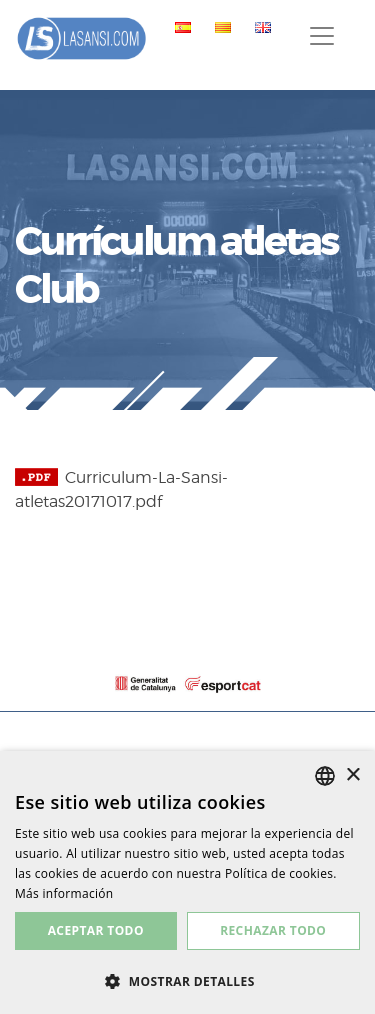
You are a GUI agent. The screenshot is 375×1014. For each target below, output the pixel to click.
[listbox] (325, 776)
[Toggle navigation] (322, 36)
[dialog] (187, 882)
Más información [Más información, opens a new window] (64, 893)
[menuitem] (179, 27)
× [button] (352, 775)
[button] (187, 981)
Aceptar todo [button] (96, 930)
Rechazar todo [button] (273, 930)
